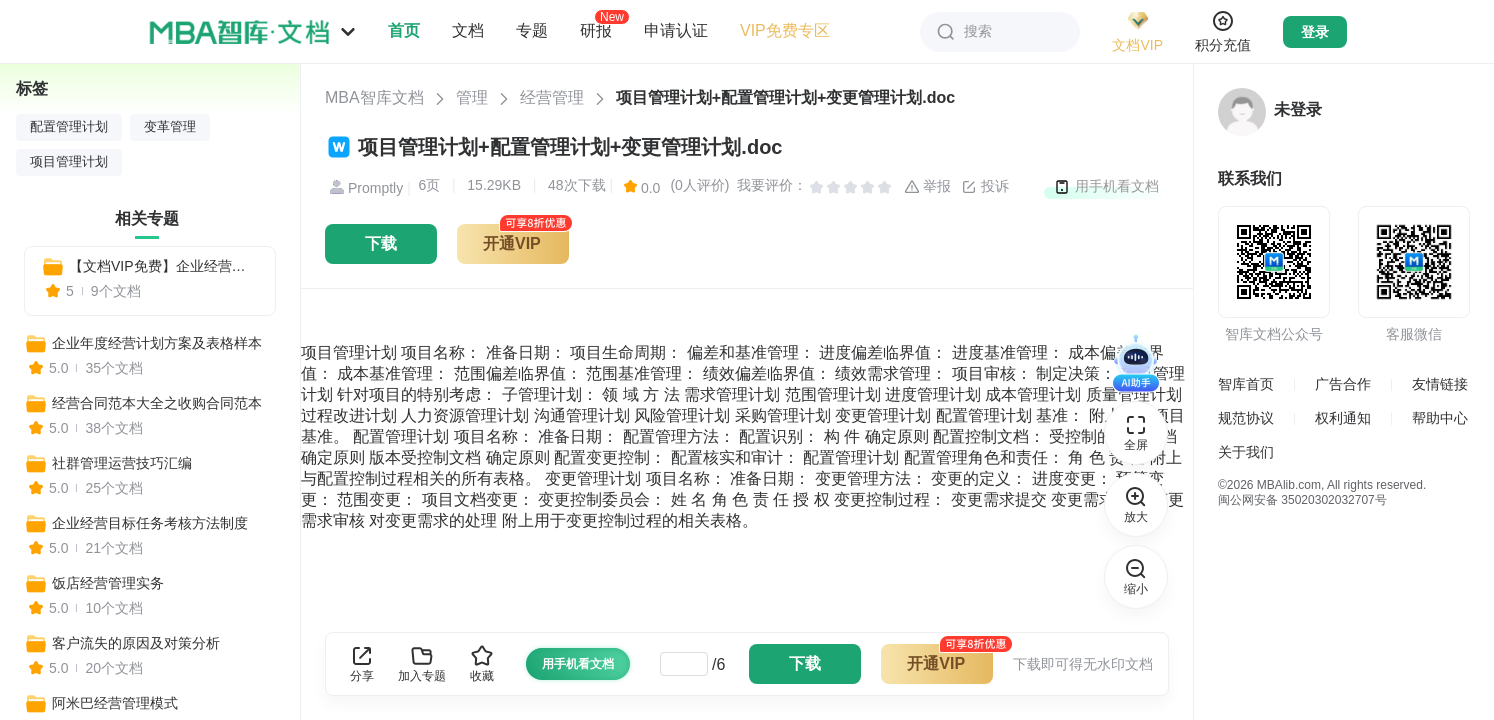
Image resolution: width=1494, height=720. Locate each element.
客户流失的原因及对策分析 (136, 643)
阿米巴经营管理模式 (115, 703)
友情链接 (1440, 384)
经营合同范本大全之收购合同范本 (157, 403)
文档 (468, 30)
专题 (532, 30)
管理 (472, 97)
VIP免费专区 (785, 30)
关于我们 (1246, 452)
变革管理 (170, 127)
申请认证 (676, 30)
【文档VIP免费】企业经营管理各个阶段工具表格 (164, 266)
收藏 (482, 663)
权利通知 (1343, 418)
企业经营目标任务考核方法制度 (150, 523)
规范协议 (1246, 418)
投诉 (985, 187)
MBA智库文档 (374, 97)
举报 (928, 187)
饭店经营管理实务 (108, 583)
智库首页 (1246, 384)
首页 (404, 30)
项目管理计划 (69, 162)
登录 (1315, 32)
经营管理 (552, 97)
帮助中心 (1440, 418)
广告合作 (1343, 384)
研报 (596, 30)
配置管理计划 (69, 127)
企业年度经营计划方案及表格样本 (157, 343)
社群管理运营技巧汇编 (122, 463)
